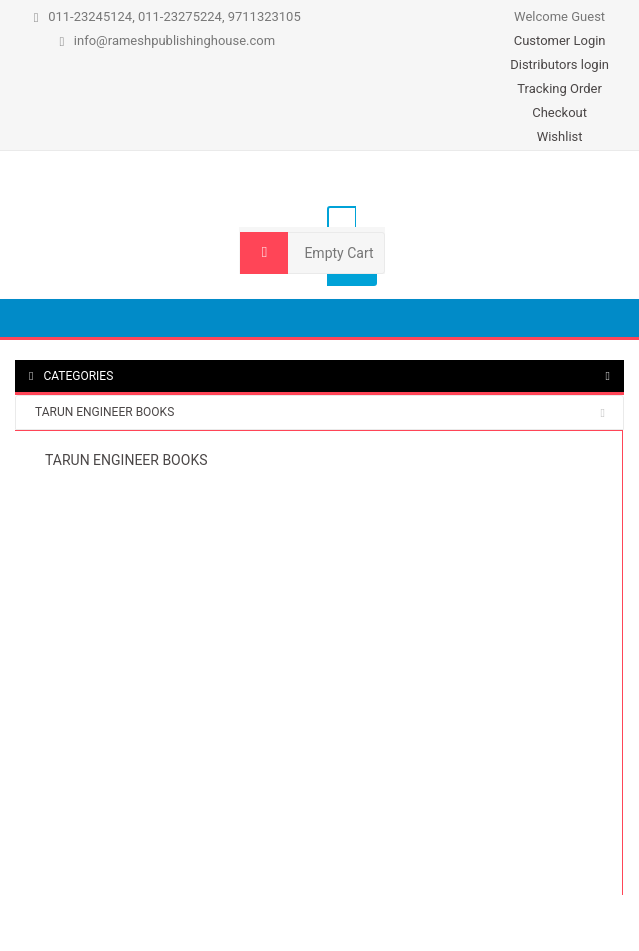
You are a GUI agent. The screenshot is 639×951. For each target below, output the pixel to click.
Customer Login (560, 40)
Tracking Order (559, 88)
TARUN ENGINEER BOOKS (104, 412)
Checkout (559, 112)
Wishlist (560, 136)
